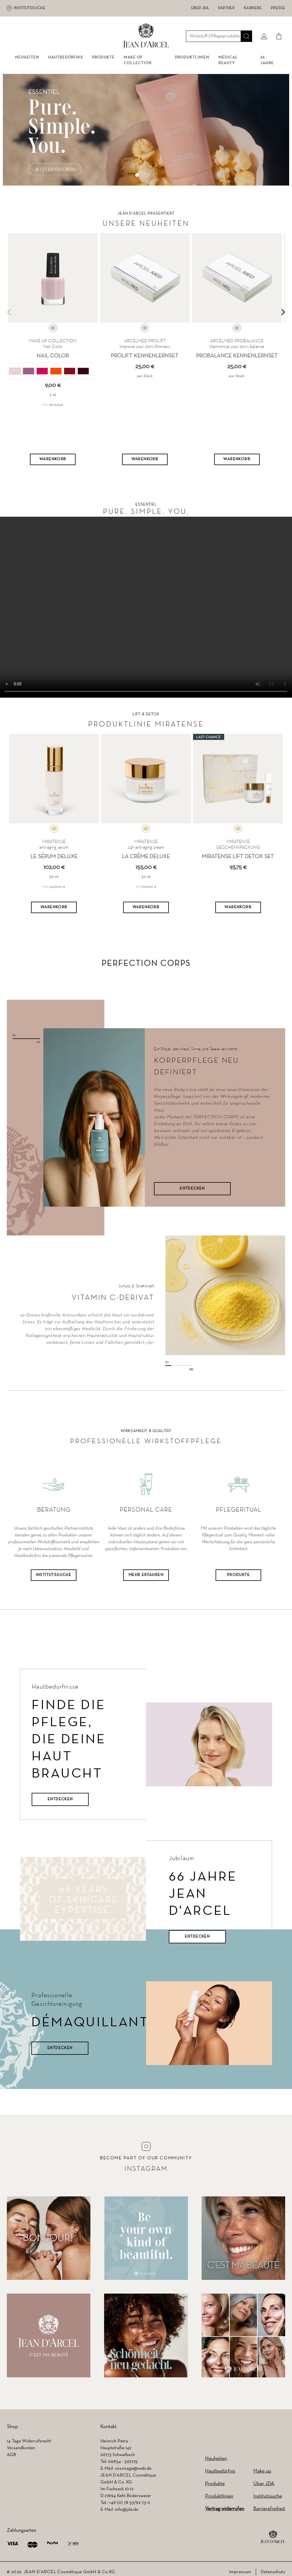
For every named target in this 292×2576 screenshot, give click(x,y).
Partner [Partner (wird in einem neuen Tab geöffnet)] (226, 8)
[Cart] (278, 36)
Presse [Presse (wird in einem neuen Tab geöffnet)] (278, 8)
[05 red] (69, 372)
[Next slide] (282, 313)
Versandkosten (21, 2449)
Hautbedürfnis (66, 59)
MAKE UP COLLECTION (139, 62)
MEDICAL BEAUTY (228, 62)
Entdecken (60, 1800)
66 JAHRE (266, 62)
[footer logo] (273, 2538)
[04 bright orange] (56, 372)
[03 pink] (42, 372)
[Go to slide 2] (146, 176)
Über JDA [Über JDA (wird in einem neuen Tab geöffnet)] (200, 8)
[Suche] (245, 36)
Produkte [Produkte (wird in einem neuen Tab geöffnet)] (238, 1576)
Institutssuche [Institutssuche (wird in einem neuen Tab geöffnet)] (29, 8)
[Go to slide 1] (137, 176)
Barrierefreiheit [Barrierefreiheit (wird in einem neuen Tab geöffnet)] (269, 2509)
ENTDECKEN (192, 1189)
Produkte (104, 59)
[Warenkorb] (53, 460)
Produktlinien (192, 59)
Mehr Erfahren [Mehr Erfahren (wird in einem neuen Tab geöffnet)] (146, 1576)
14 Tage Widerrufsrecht (29, 2442)
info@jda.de (126, 2510)
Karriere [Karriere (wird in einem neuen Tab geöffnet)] (253, 8)
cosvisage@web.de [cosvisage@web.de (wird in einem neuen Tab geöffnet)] (133, 2469)
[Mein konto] (263, 36)
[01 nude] (15, 372)
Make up (262, 2472)
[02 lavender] (28, 372)
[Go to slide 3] (155, 176)
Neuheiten (216, 2459)
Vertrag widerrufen (224, 2509)
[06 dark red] (83, 372)
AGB (11, 2456)
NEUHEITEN (28, 59)
